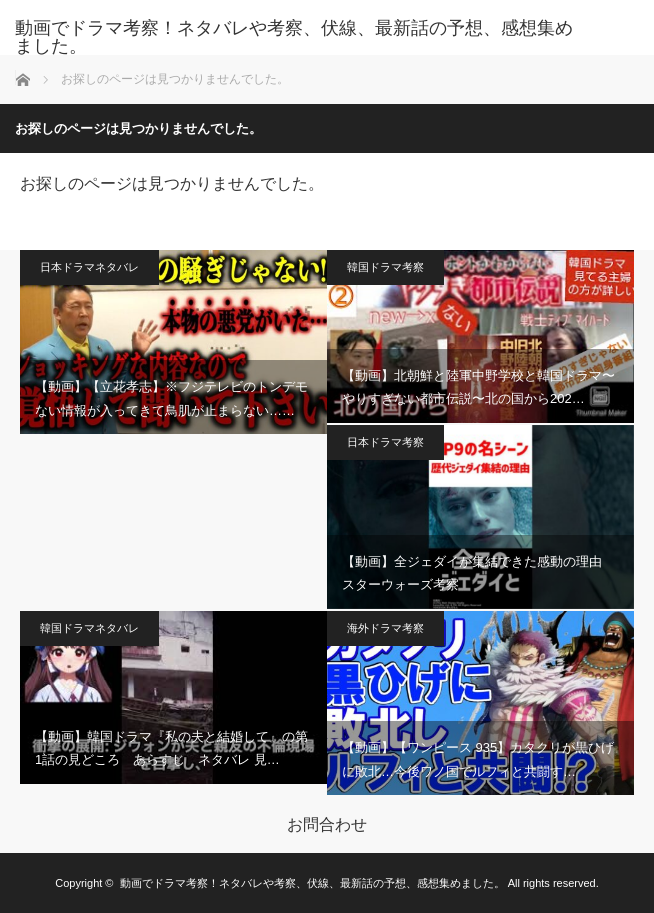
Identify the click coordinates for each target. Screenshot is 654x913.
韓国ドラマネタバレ (89, 628)
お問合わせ (327, 825)
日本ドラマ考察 (385, 442)
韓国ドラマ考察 (385, 267)
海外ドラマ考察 (385, 628)
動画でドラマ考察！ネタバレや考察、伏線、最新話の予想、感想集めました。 (294, 37)
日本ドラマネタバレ (89, 267)
